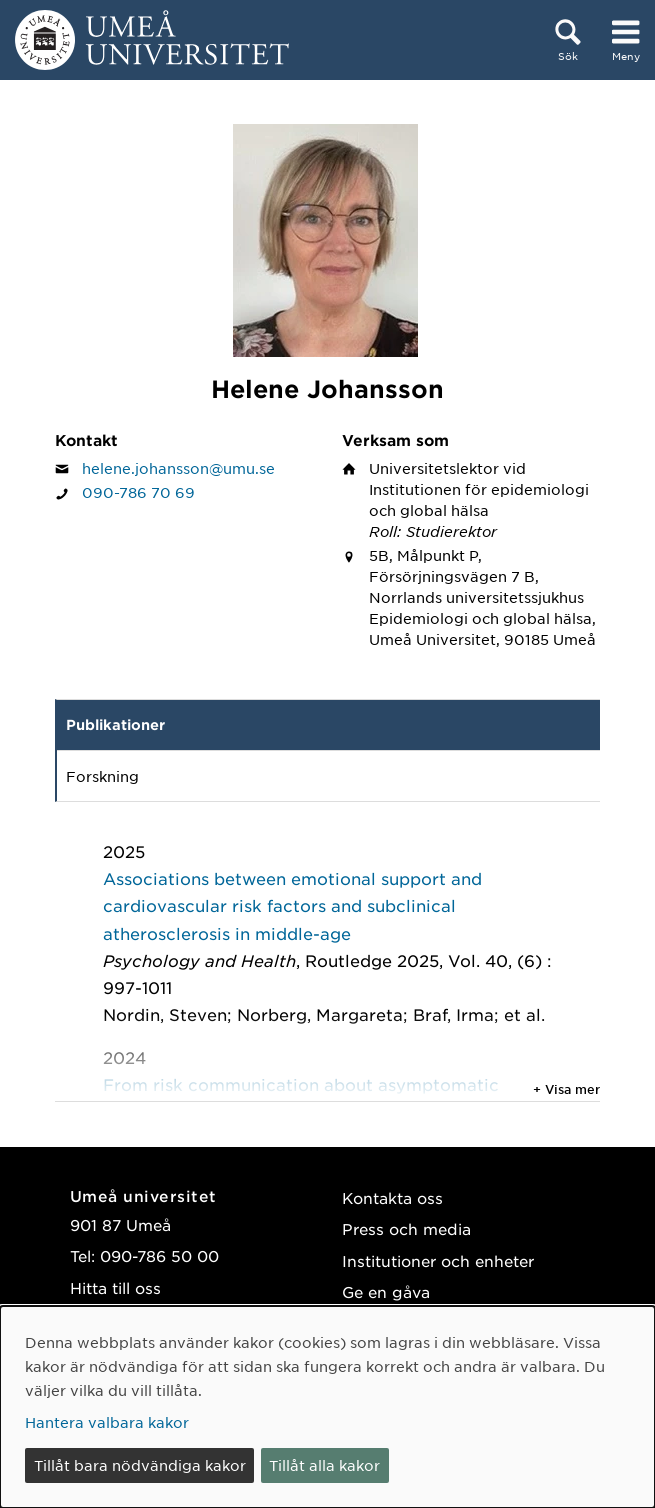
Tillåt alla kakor (324, 1465)
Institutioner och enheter (438, 1260)
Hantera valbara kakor (107, 1422)
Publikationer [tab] (115, 724)
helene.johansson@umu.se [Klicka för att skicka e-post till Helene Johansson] (178, 468)
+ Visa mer (566, 1089)
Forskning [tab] (102, 776)
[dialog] (327, 1407)
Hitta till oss (115, 1287)
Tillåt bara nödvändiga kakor (140, 1465)
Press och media (406, 1228)
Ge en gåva (386, 1291)
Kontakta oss (392, 1197)
